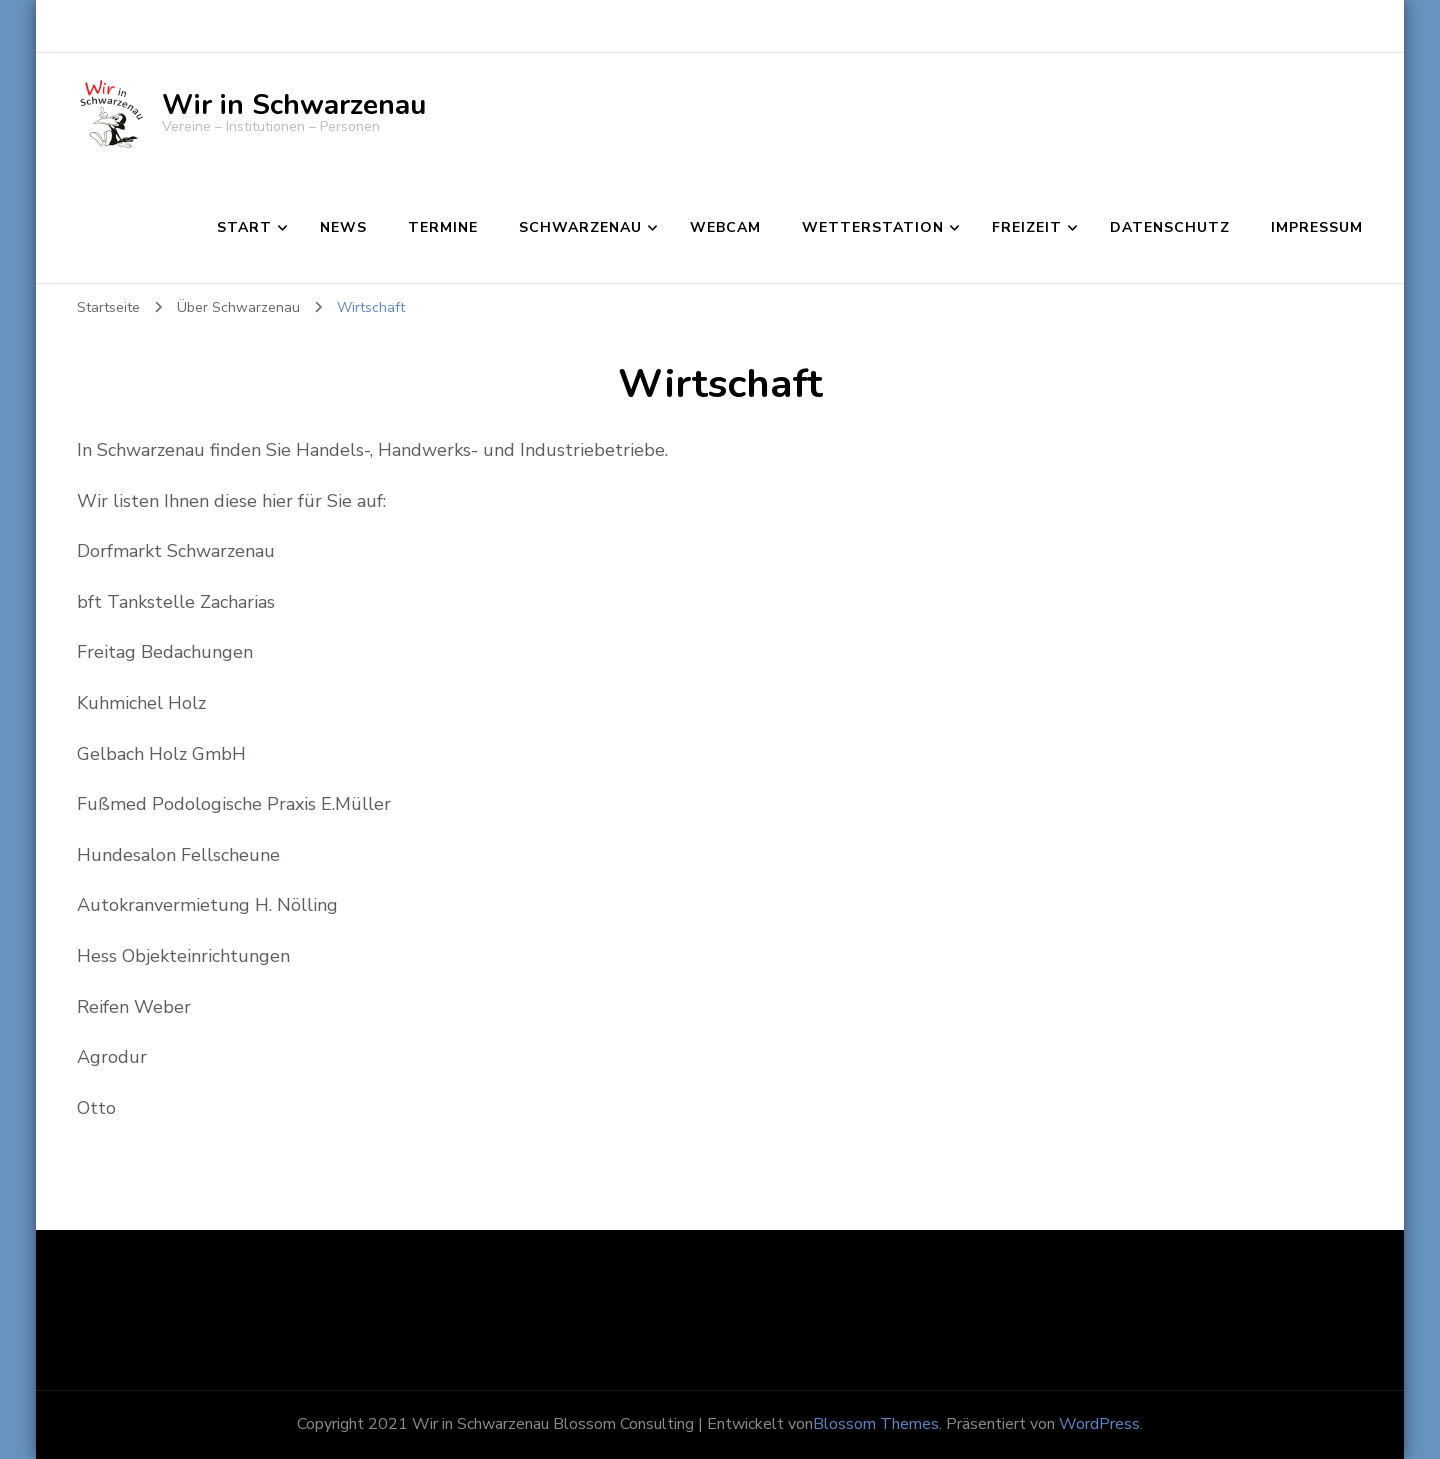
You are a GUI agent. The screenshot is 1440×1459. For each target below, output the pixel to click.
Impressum (1317, 227)
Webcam (725, 227)
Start (244, 227)
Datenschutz (1170, 227)
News (343, 227)
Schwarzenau (580, 227)
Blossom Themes (876, 1424)
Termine (443, 227)
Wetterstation (873, 227)
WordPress (1099, 1424)
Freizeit (1027, 227)
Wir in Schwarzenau (294, 105)
